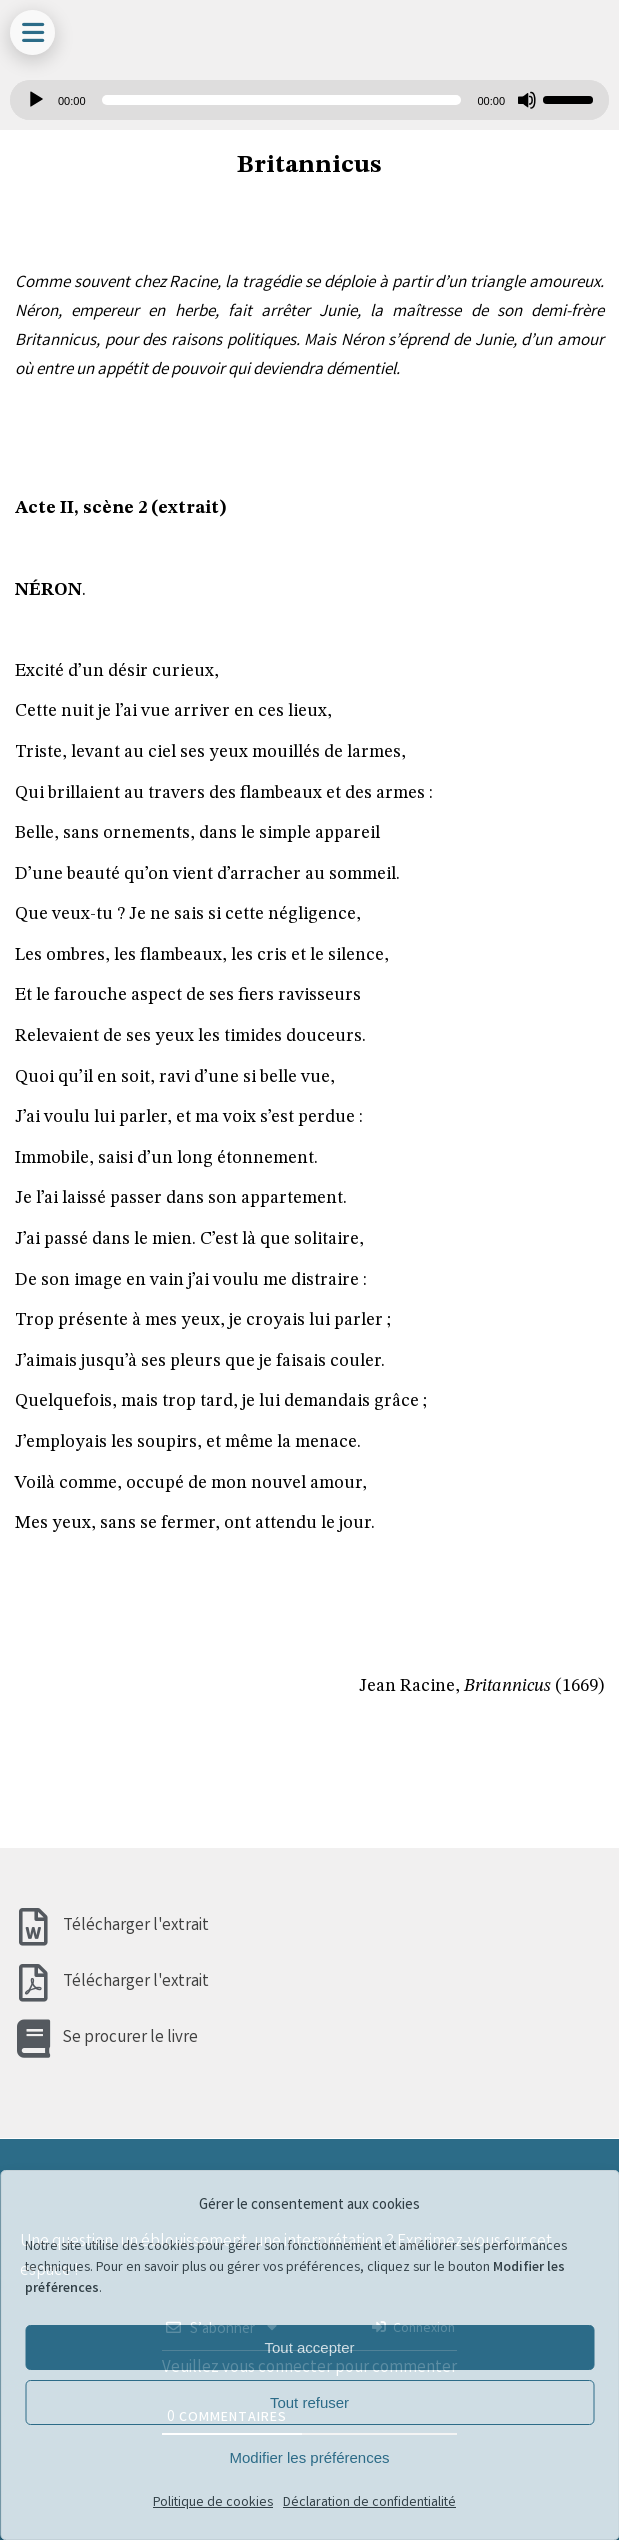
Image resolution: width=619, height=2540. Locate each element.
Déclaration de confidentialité (369, 2503)
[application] (309, 100)
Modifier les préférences (309, 2457)
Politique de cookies (213, 2503)
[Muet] (527, 100)
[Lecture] (36, 100)
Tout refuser (309, 2402)
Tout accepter (309, 2347)
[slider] (282, 100)
